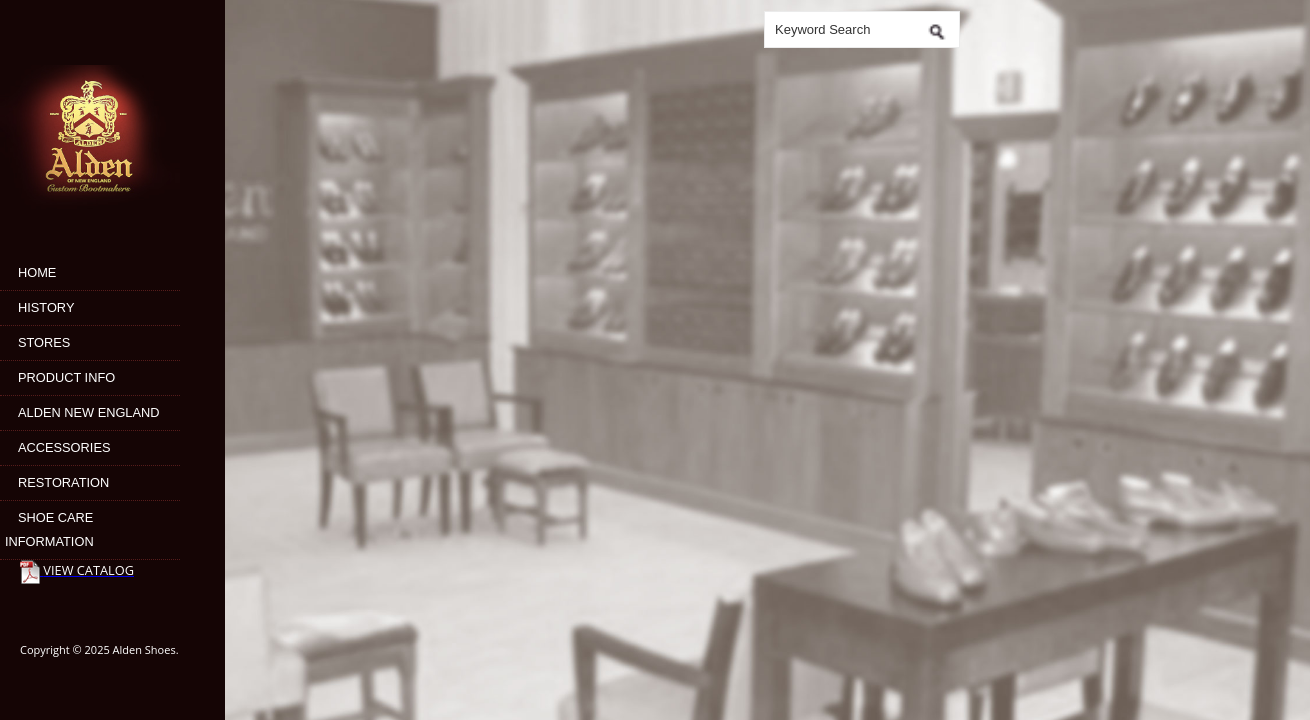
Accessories (64, 447)
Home (37, 272)
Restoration (63, 482)
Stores (44, 342)
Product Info (66, 377)
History (46, 307)
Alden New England (89, 412)
